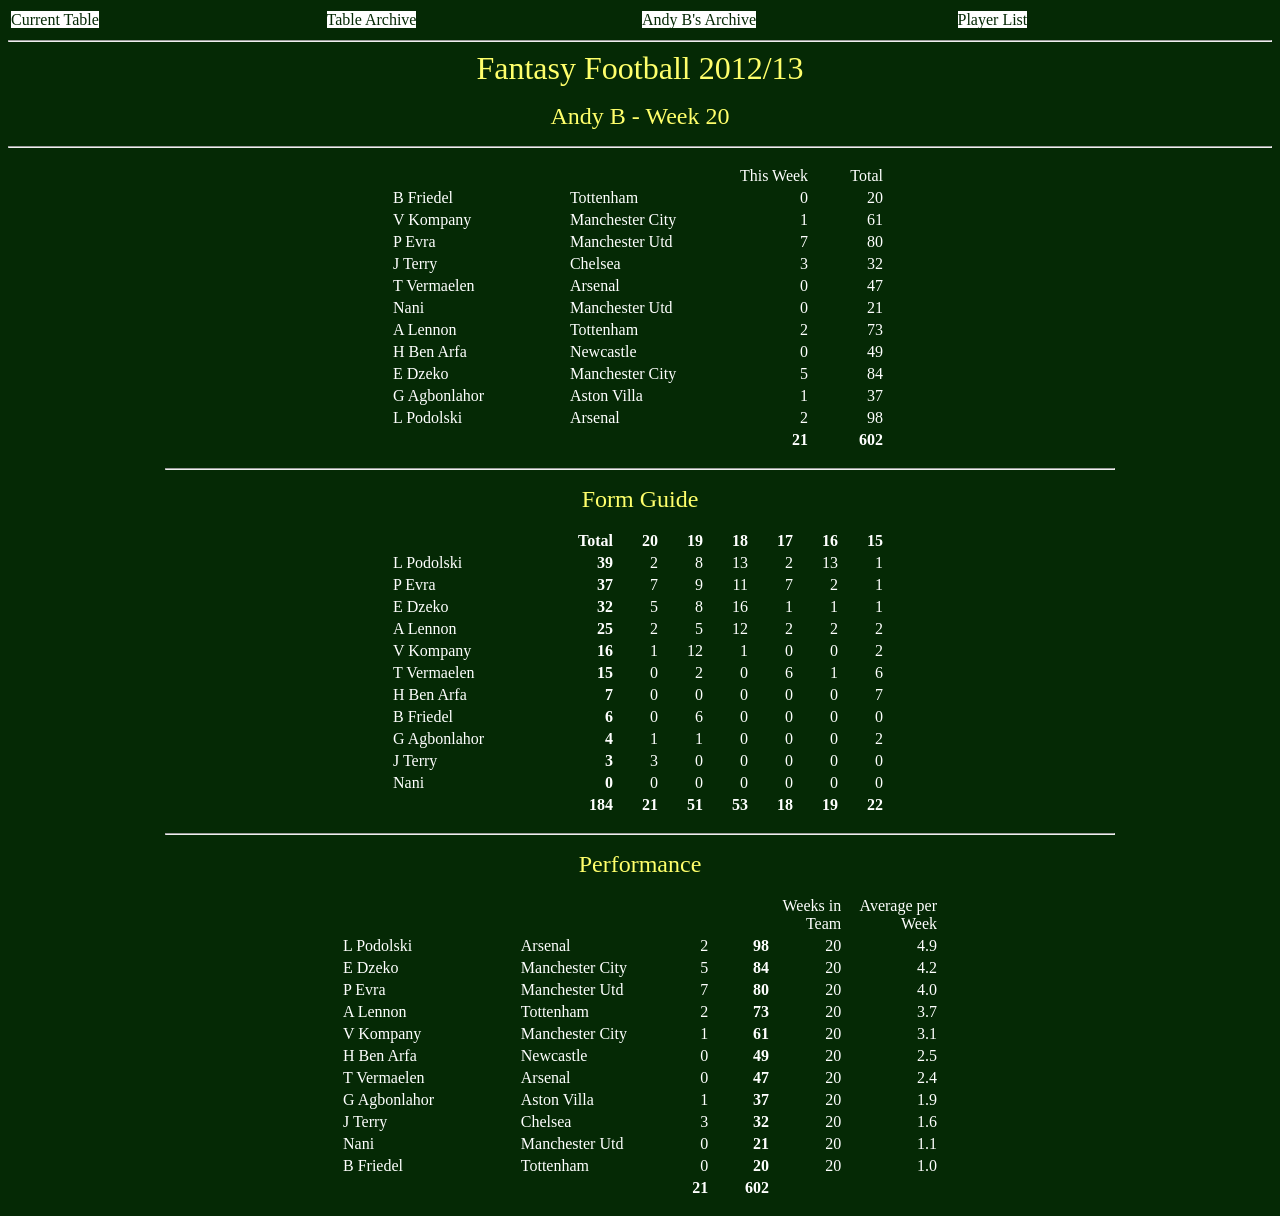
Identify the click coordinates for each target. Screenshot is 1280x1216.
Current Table (55, 19)
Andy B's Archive (699, 19)
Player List (993, 19)
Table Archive (372, 19)
